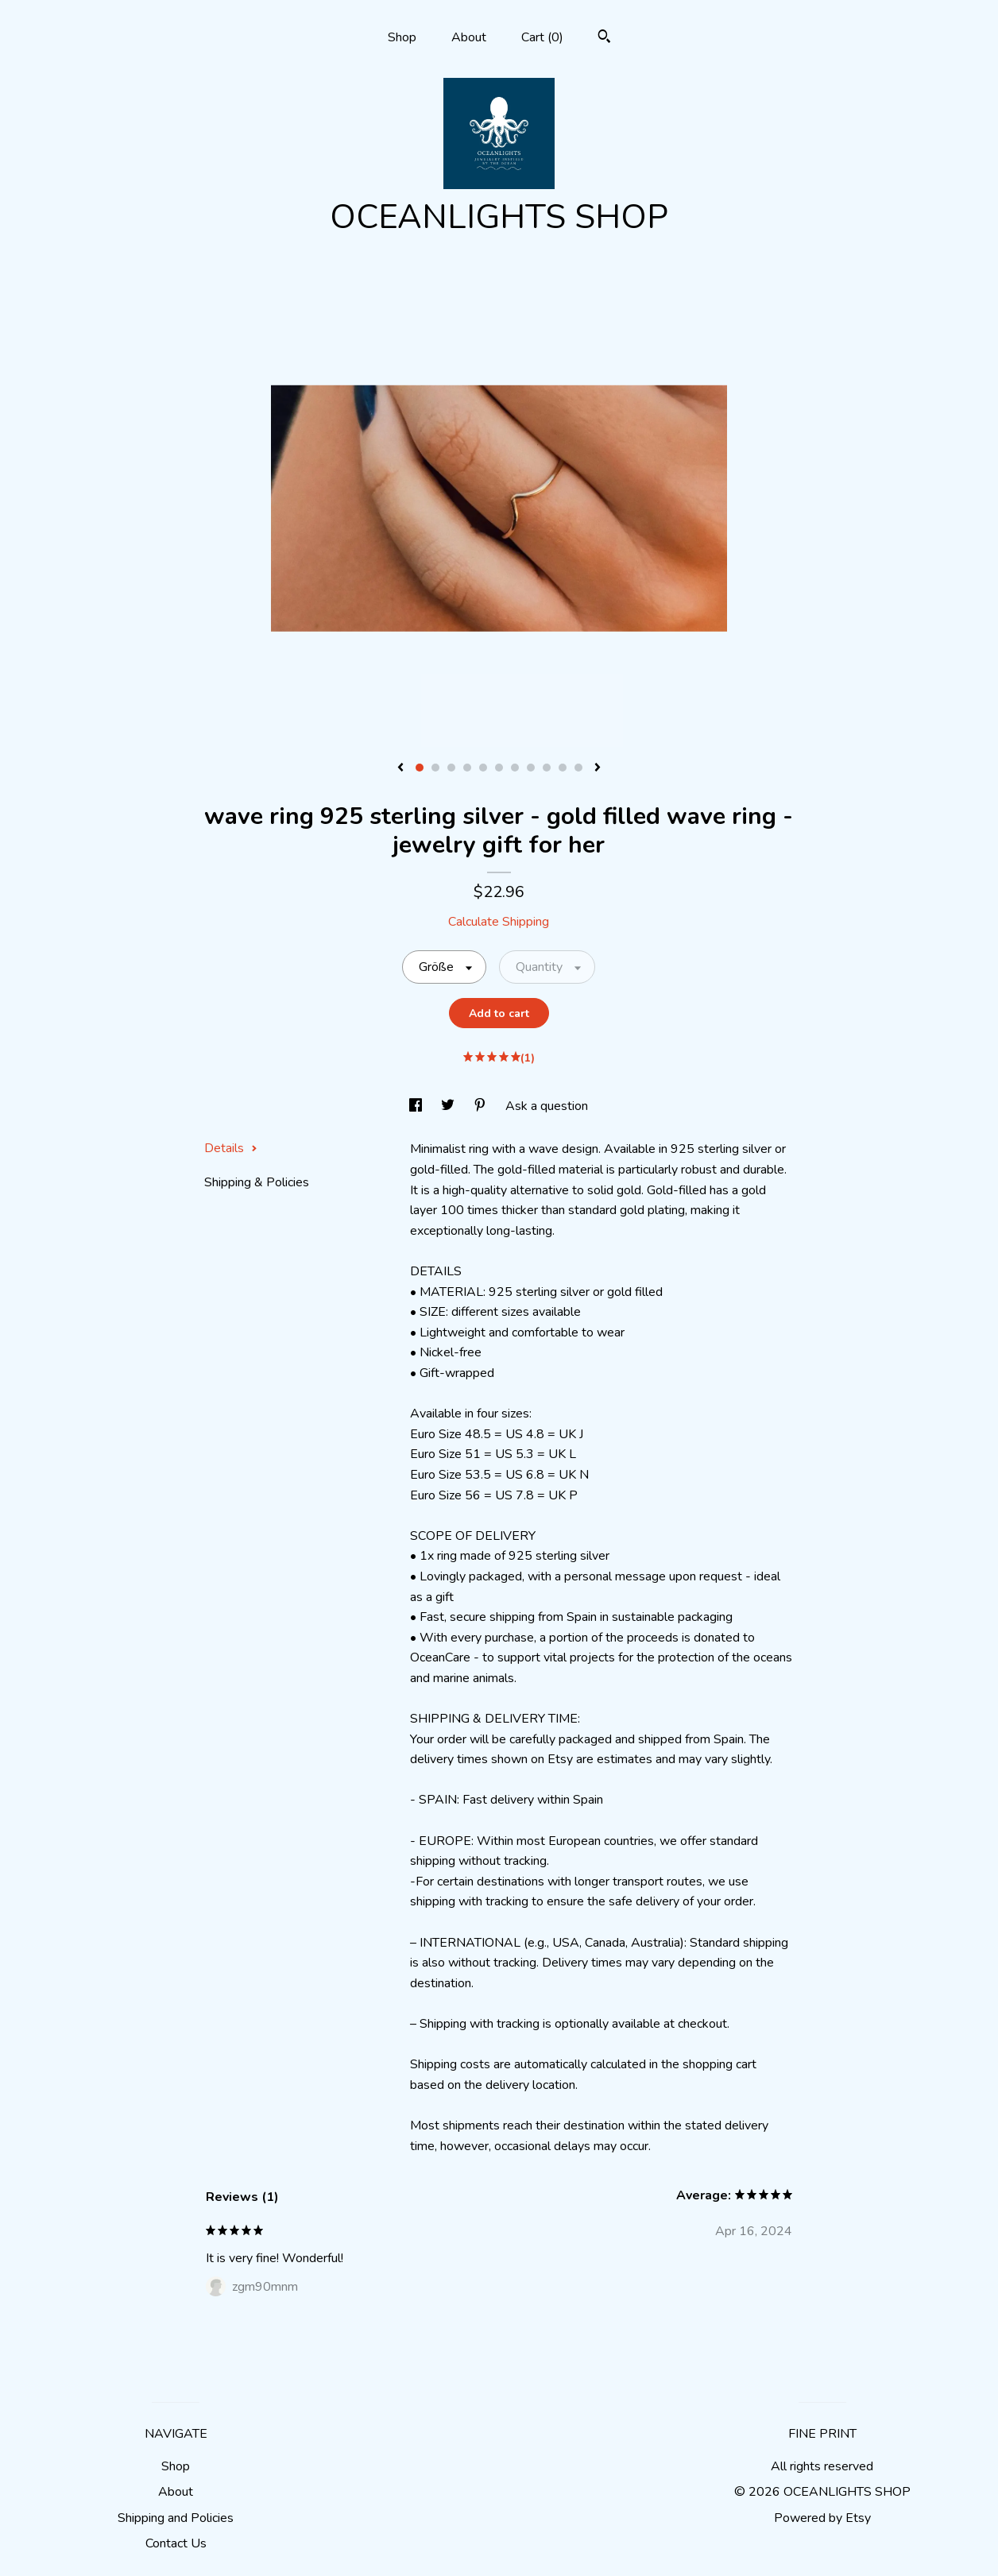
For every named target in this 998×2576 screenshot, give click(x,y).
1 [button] (420, 768)
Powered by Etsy (822, 2518)
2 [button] (435, 768)
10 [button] (563, 768)
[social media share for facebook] (417, 1106)
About (468, 37)
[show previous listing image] (400, 768)
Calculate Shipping (498, 921)
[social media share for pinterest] (481, 1106)
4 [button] (467, 768)
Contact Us (176, 2543)
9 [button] (547, 768)
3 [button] (451, 768)
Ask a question (546, 1106)
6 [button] (499, 768)
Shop (402, 37)
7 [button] (515, 768)
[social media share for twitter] (449, 1106)
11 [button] (578, 768)
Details (230, 1148)
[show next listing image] (598, 768)
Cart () (542, 37)
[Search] (604, 38)
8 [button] (531, 768)
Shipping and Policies (176, 2518)
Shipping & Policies (256, 1182)
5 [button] (483, 768)
